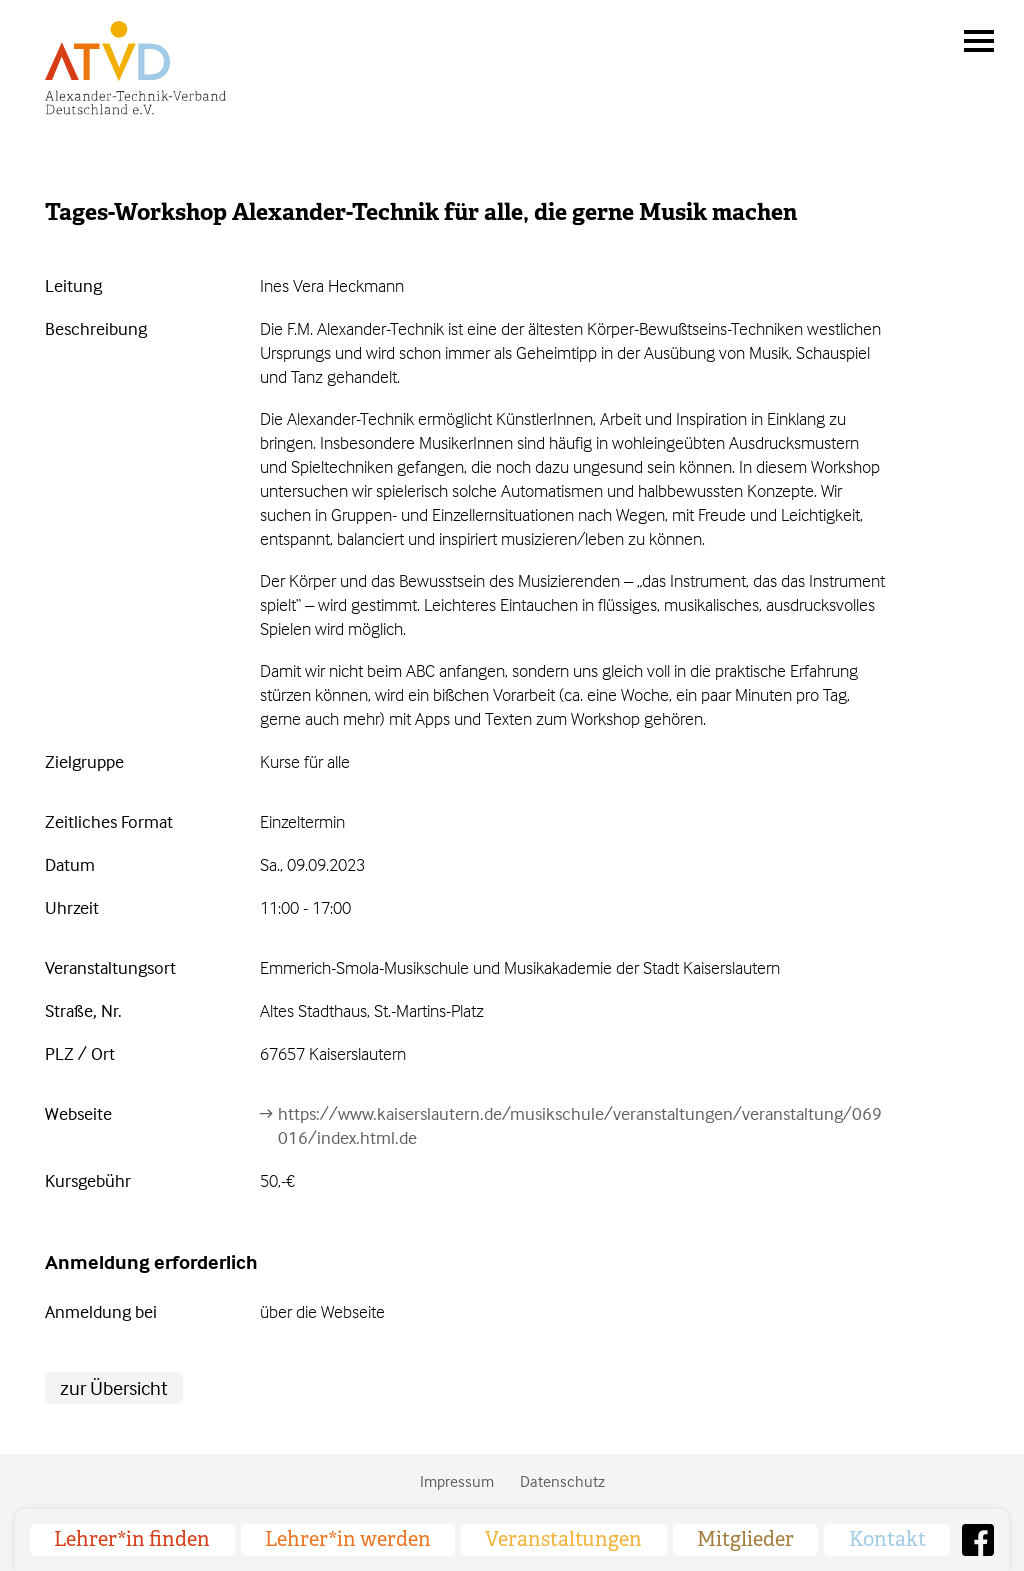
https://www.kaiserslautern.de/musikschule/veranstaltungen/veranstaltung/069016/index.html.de (580, 1125)
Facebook (978, 1540)
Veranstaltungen (563, 1539)
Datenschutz (562, 1481)
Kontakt (887, 1539)
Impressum (457, 1481)
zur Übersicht (114, 1387)
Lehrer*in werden (348, 1539)
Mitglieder (745, 1539)
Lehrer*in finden (132, 1539)
